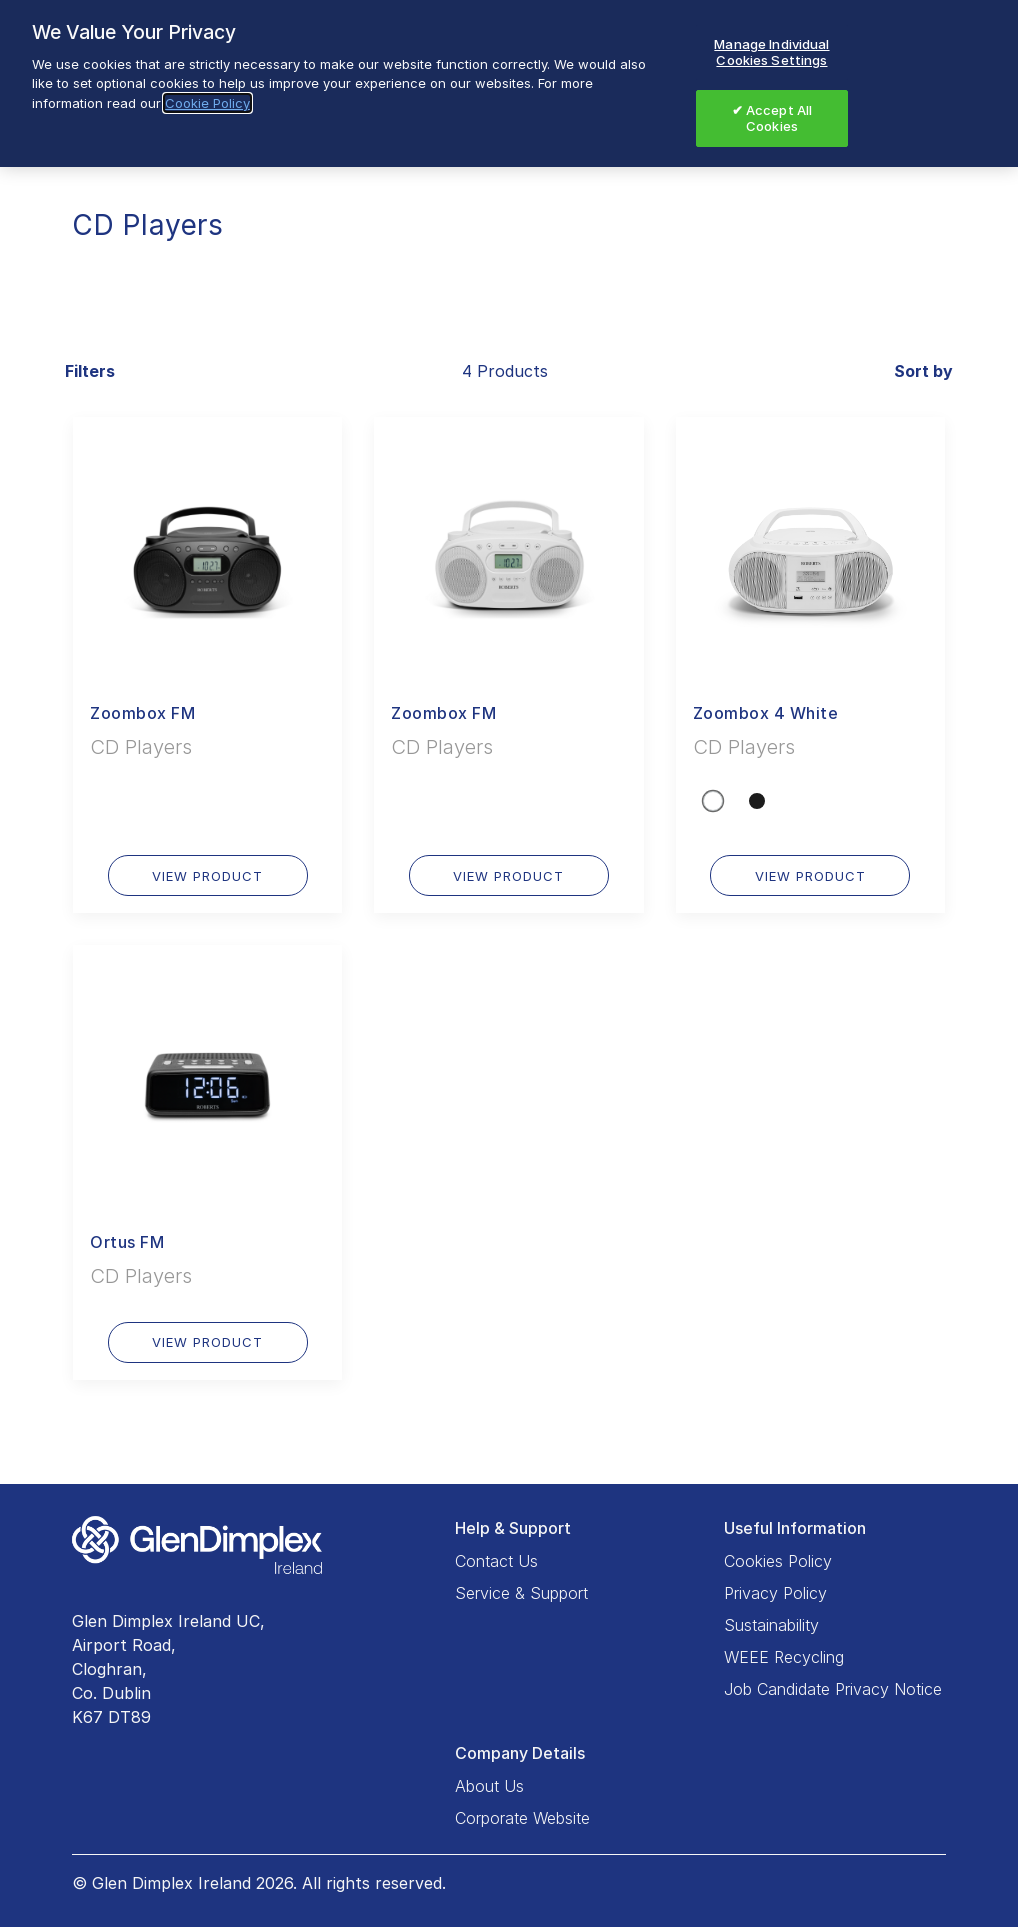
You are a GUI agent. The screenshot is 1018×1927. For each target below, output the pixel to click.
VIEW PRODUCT (207, 876)
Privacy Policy (775, 1593)
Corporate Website (522, 1818)
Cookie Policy (207, 103)
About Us (489, 1786)
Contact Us (496, 1561)
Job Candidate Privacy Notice (833, 1689)
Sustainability (771, 1625)
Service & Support (521, 1593)
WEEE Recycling (784, 1657)
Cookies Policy (778, 1561)
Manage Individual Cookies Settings (771, 52)
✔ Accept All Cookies (772, 118)
